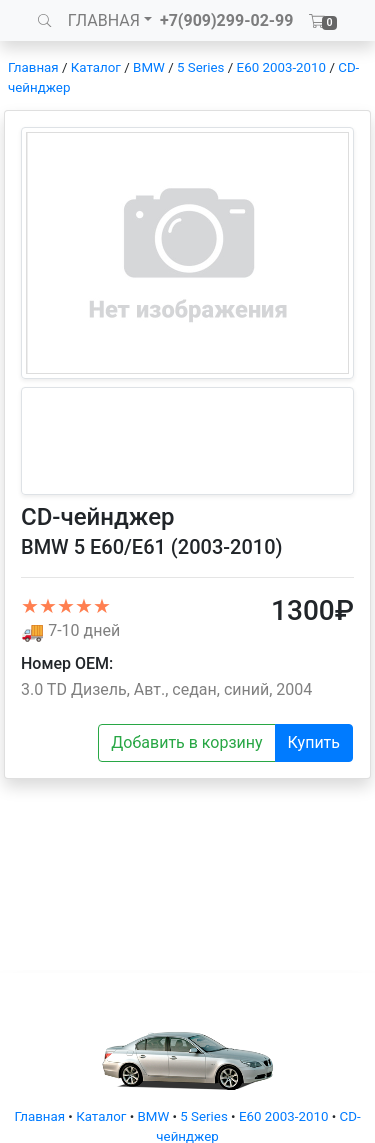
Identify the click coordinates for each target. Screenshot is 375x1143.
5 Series (200, 67)
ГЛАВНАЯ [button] (104, 20)
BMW (149, 67)
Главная (33, 67)
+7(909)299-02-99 (227, 20)
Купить (314, 742)
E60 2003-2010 (281, 67)
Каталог (96, 67)
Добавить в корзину (186, 742)
